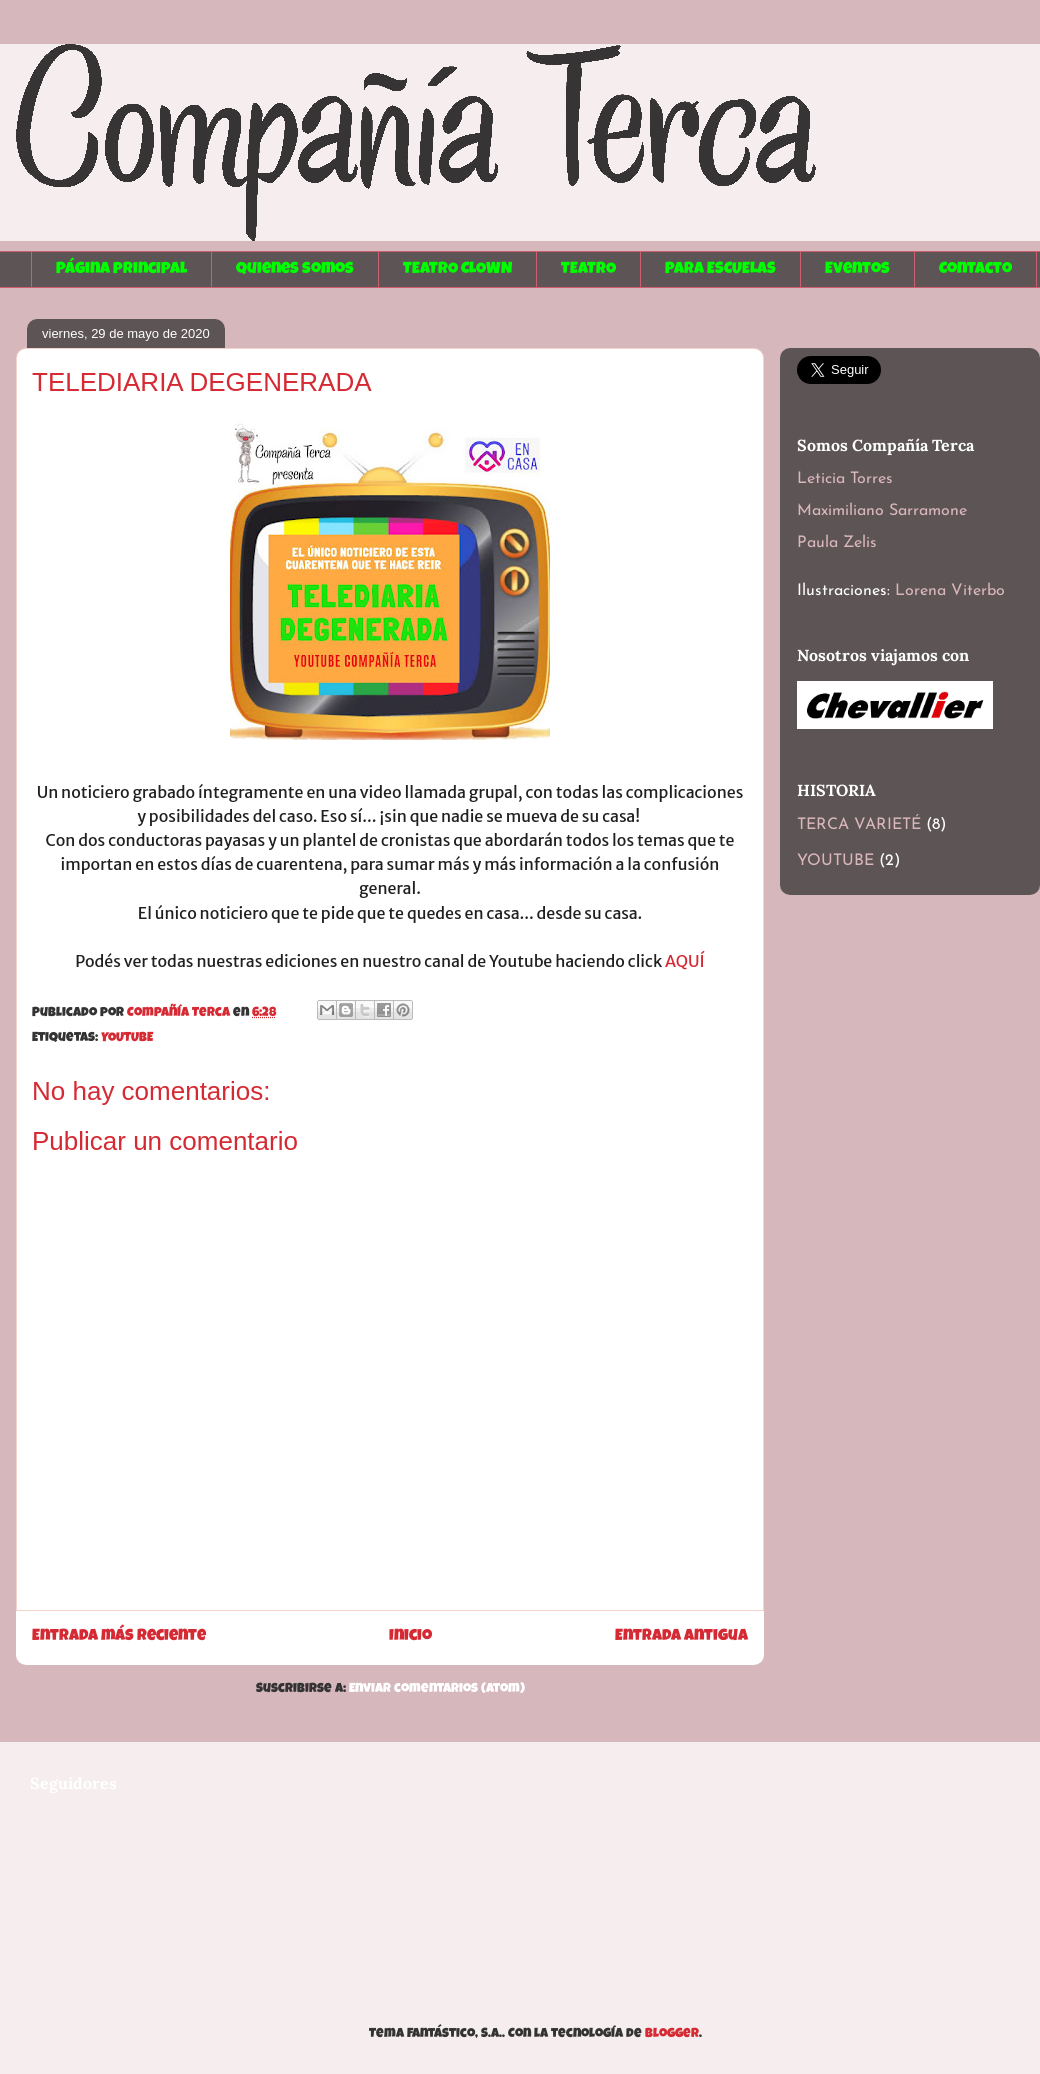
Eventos (857, 270)
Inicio (410, 1637)
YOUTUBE (127, 1038)
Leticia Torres (845, 479)
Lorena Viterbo (950, 591)
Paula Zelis (837, 543)
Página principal (121, 270)
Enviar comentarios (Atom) (437, 1689)
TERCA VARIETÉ (859, 825)
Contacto (975, 270)
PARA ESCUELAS (720, 270)
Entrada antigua (681, 1637)
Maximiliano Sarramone (882, 511)
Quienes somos (295, 270)
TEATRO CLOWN (457, 270)
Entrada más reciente (119, 1637)
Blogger (672, 2034)
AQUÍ (685, 961)
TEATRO (588, 270)
